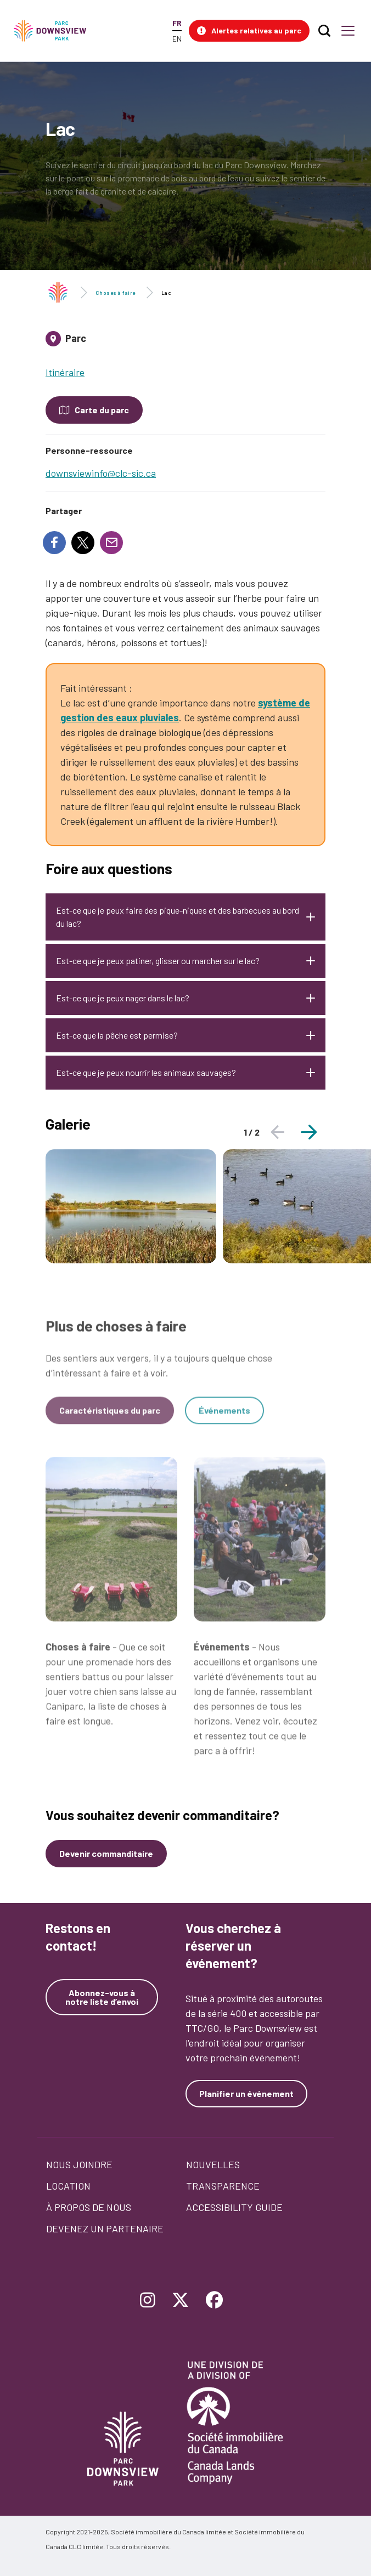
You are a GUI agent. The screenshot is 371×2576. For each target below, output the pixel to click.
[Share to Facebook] (54, 542)
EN (177, 38)
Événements (224, 1417)
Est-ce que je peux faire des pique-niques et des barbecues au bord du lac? (177, 916)
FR (176, 22)
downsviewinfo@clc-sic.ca (101, 473)
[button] (249, 31)
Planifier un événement (246, 2093)
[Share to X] (82, 542)
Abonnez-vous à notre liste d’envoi (101, 1997)
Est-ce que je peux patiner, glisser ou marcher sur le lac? (158, 960)
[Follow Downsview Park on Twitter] (181, 2300)
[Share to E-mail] (111, 542)
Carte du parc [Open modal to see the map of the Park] (102, 409)
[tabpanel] (131, 1206)
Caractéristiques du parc (109, 1417)
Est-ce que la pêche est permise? (117, 1035)
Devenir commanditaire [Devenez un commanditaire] (106, 1853)
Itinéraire (65, 372)
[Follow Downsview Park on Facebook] (215, 2300)
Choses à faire (115, 292)
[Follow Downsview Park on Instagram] (148, 2300)
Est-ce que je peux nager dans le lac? (123, 998)
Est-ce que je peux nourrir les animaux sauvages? (146, 1072)
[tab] (185, 342)
